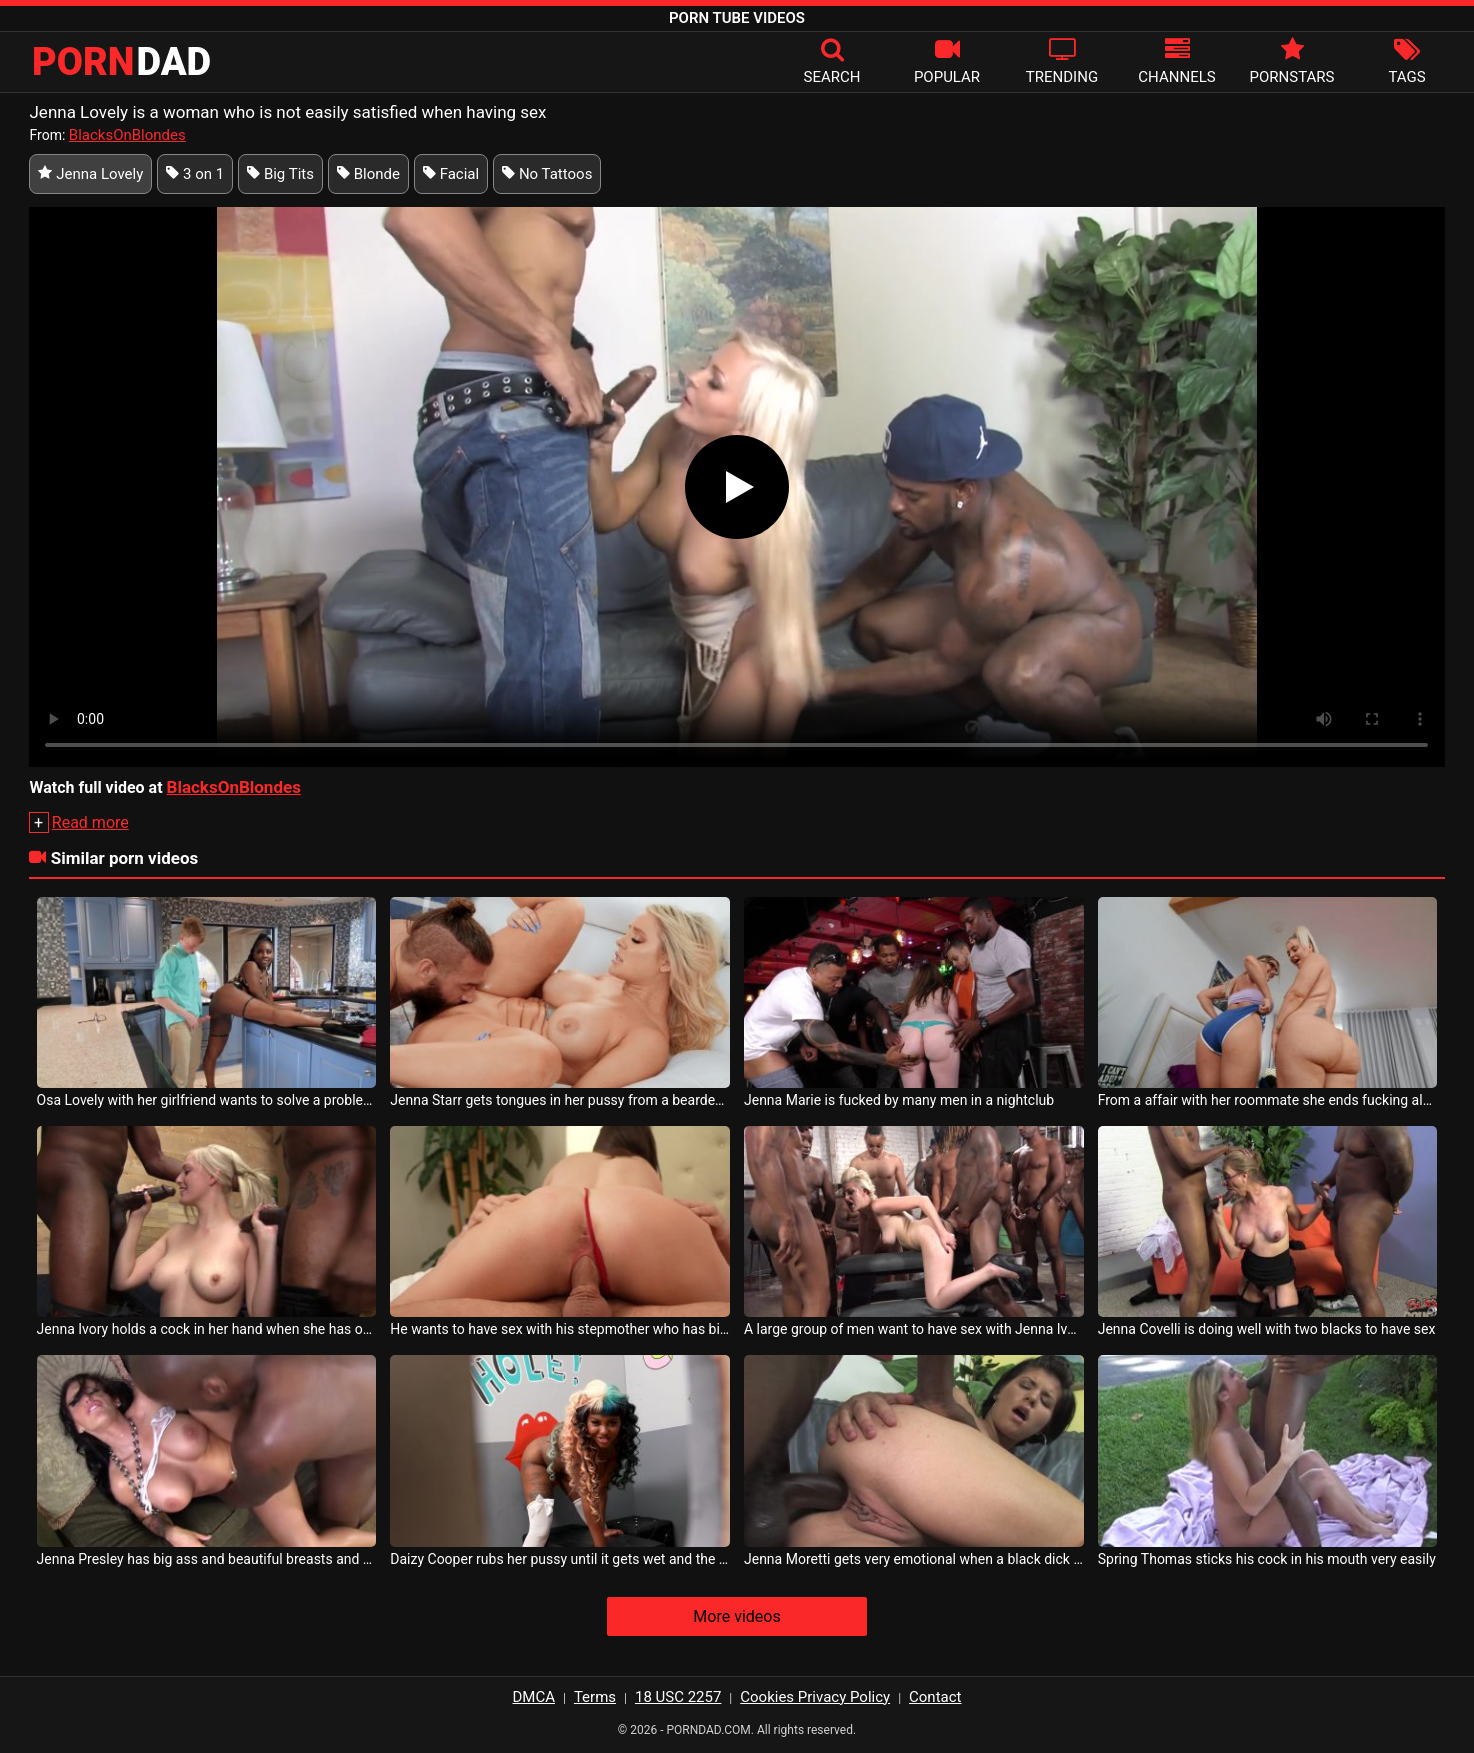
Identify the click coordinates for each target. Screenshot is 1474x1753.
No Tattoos (547, 174)
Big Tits (280, 174)
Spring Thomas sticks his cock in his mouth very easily (1267, 1559)
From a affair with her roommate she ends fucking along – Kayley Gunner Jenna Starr (1268, 1100)
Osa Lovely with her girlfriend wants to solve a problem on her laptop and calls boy (207, 1100)
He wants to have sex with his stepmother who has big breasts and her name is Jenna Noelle (560, 1329)
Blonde (368, 174)
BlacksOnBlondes (127, 135)
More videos (736, 1616)
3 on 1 (195, 174)
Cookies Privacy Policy (815, 1697)
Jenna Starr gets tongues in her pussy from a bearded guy (560, 1100)
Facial (451, 174)
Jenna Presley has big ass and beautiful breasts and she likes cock (207, 1559)
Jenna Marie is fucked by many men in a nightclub (899, 1100)
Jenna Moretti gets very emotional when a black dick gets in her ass (914, 1559)
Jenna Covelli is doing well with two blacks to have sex (1267, 1329)
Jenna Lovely (90, 174)
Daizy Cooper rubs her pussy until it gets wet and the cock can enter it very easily (560, 1559)
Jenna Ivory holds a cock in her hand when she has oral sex (207, 1329)
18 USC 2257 (678, 1697)
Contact (935, 1697)
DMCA (534, 1697)
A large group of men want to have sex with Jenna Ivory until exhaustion (914, 1329)
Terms (595, 1697)
